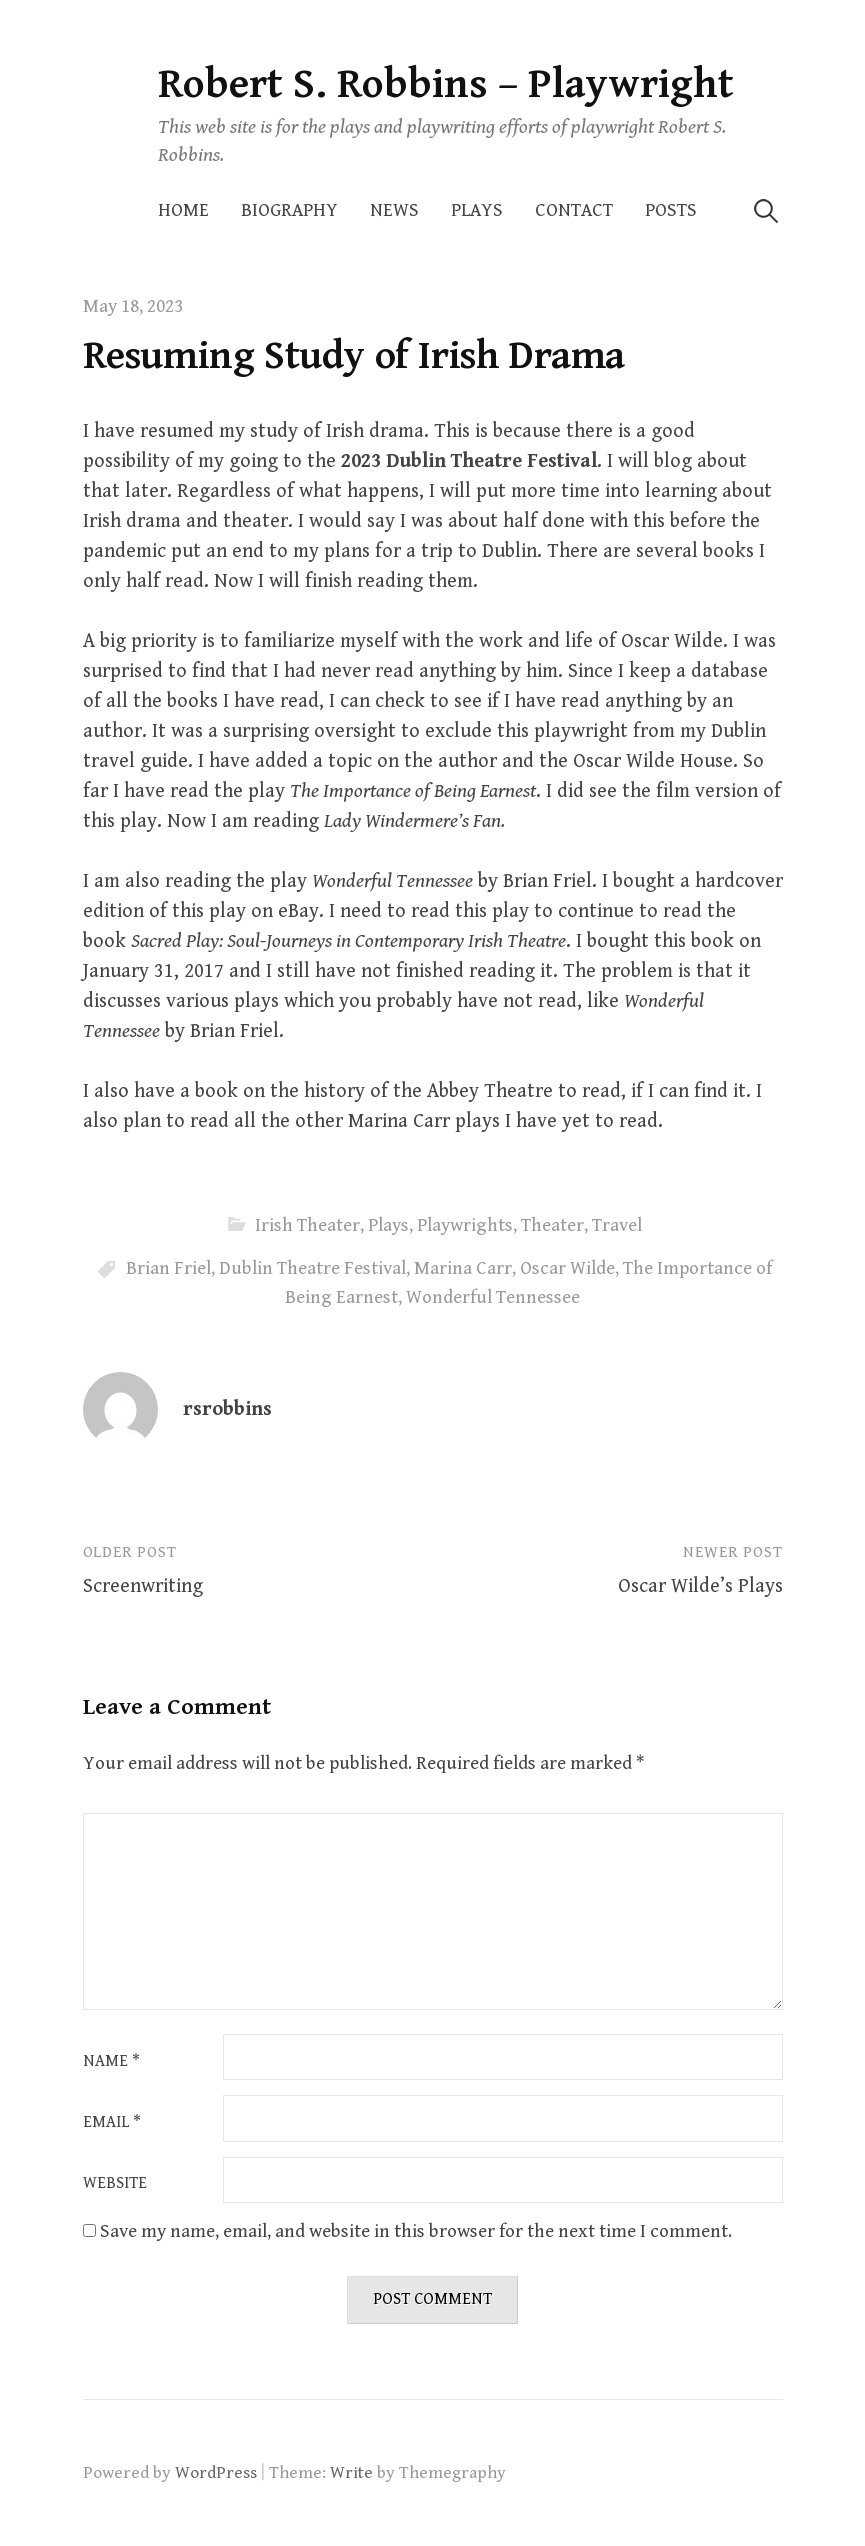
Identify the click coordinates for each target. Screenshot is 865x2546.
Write (351, 2473)
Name (111, 2062)
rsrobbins (227, 1409)
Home (183, 210)
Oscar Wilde (567, 1268)
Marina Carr (463, 1268)
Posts (671, 210)
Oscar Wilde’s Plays (700, 1586)
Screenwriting (143, 1586)
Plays (477, 210)
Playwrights (465, 1225)
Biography (289, 210)
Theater (552, 1225)
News (394, 210)
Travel (617, 1225)
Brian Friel (168, 1268)
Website (115, 2184)
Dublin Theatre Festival (312, 1268)
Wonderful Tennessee (493, 1297)
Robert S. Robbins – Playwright (446, 84)
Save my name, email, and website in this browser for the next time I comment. (416, 2231)
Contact (574, 210)
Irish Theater (307, 1225)
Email (112, 2123)
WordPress (216, 2473)
